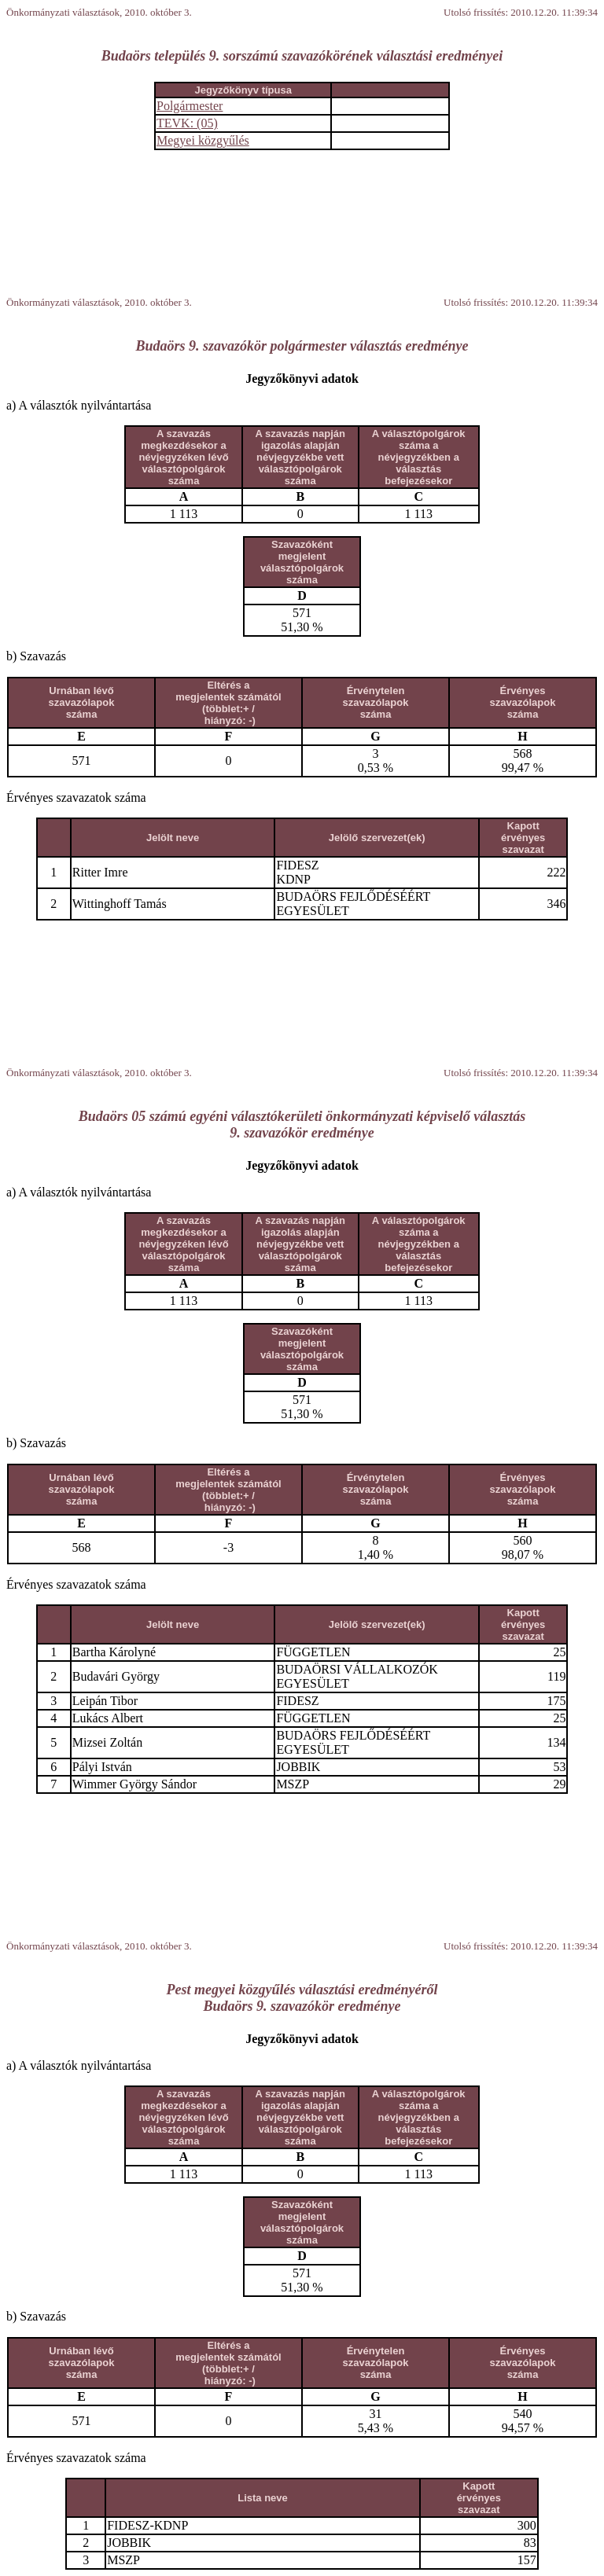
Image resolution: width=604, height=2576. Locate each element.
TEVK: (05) (187, 123)
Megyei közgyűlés (203, 140)
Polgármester (190, 105)
